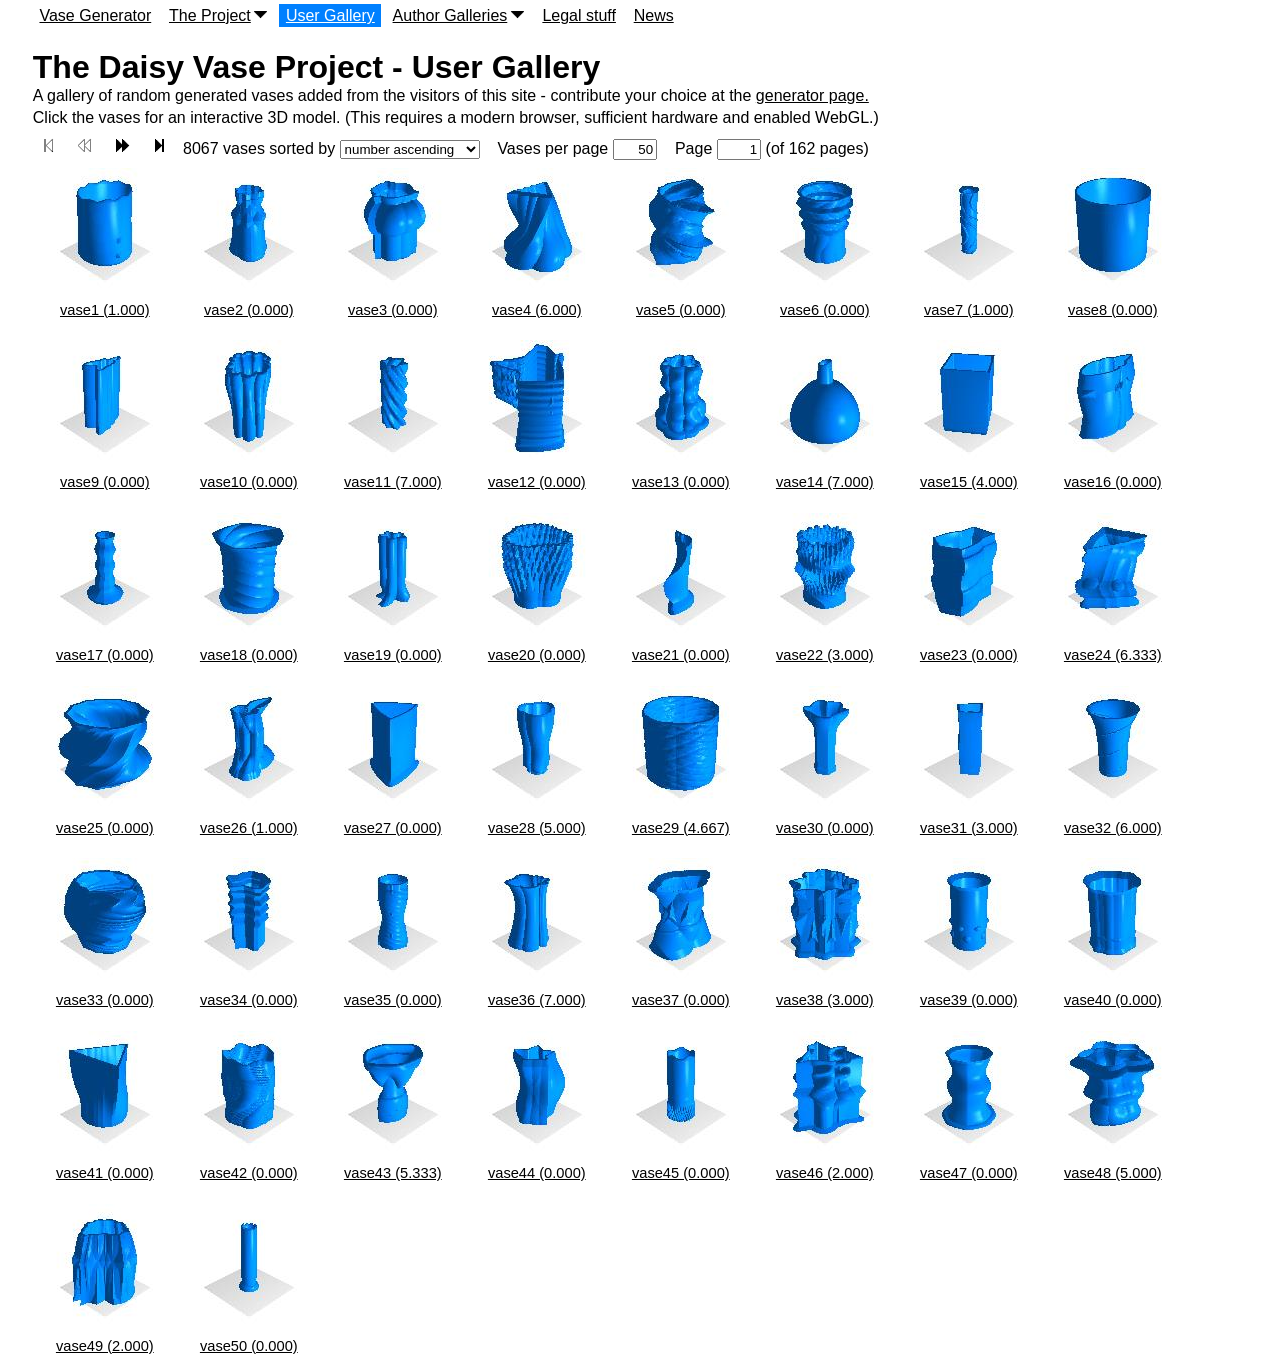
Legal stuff (579, 15)
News (654, 15)
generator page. (812, 95)
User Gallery (330, 15)
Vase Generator (95, 15)
